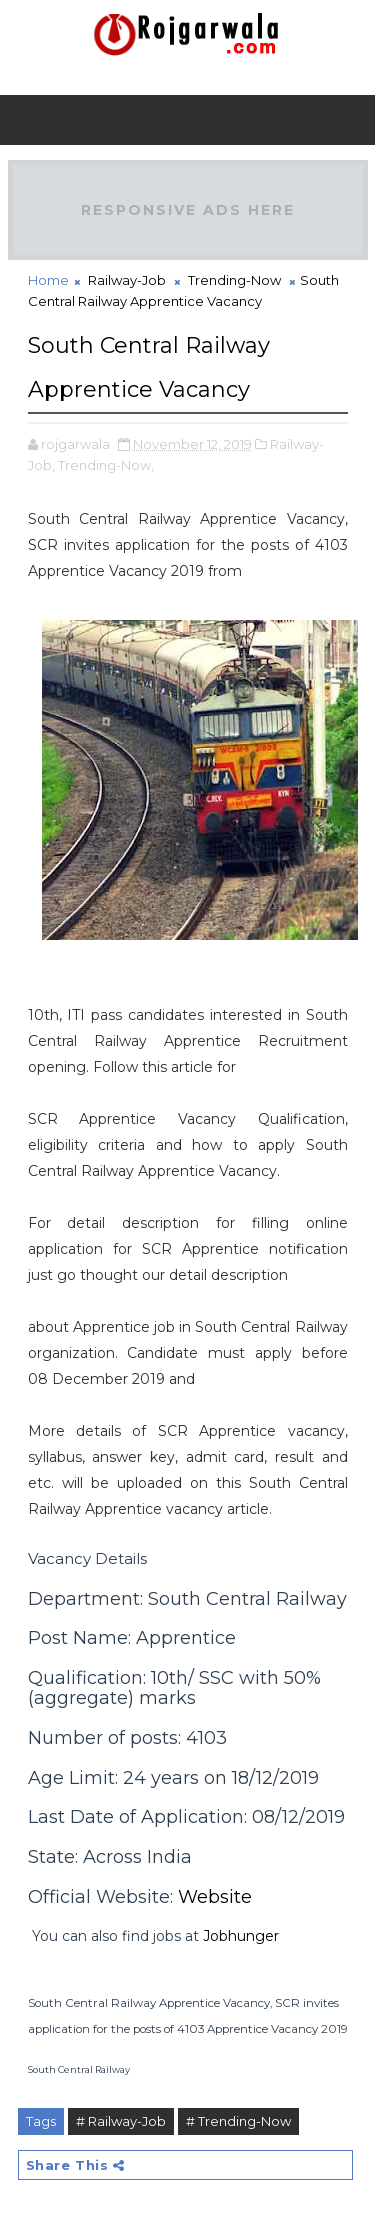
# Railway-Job (121, 2121)
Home (48, 280)
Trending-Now (234, 280)
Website (215, 1897)
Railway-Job (127, 280)
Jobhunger (241, 1936)
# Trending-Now (238, 2121)
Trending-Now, (106, 465)
